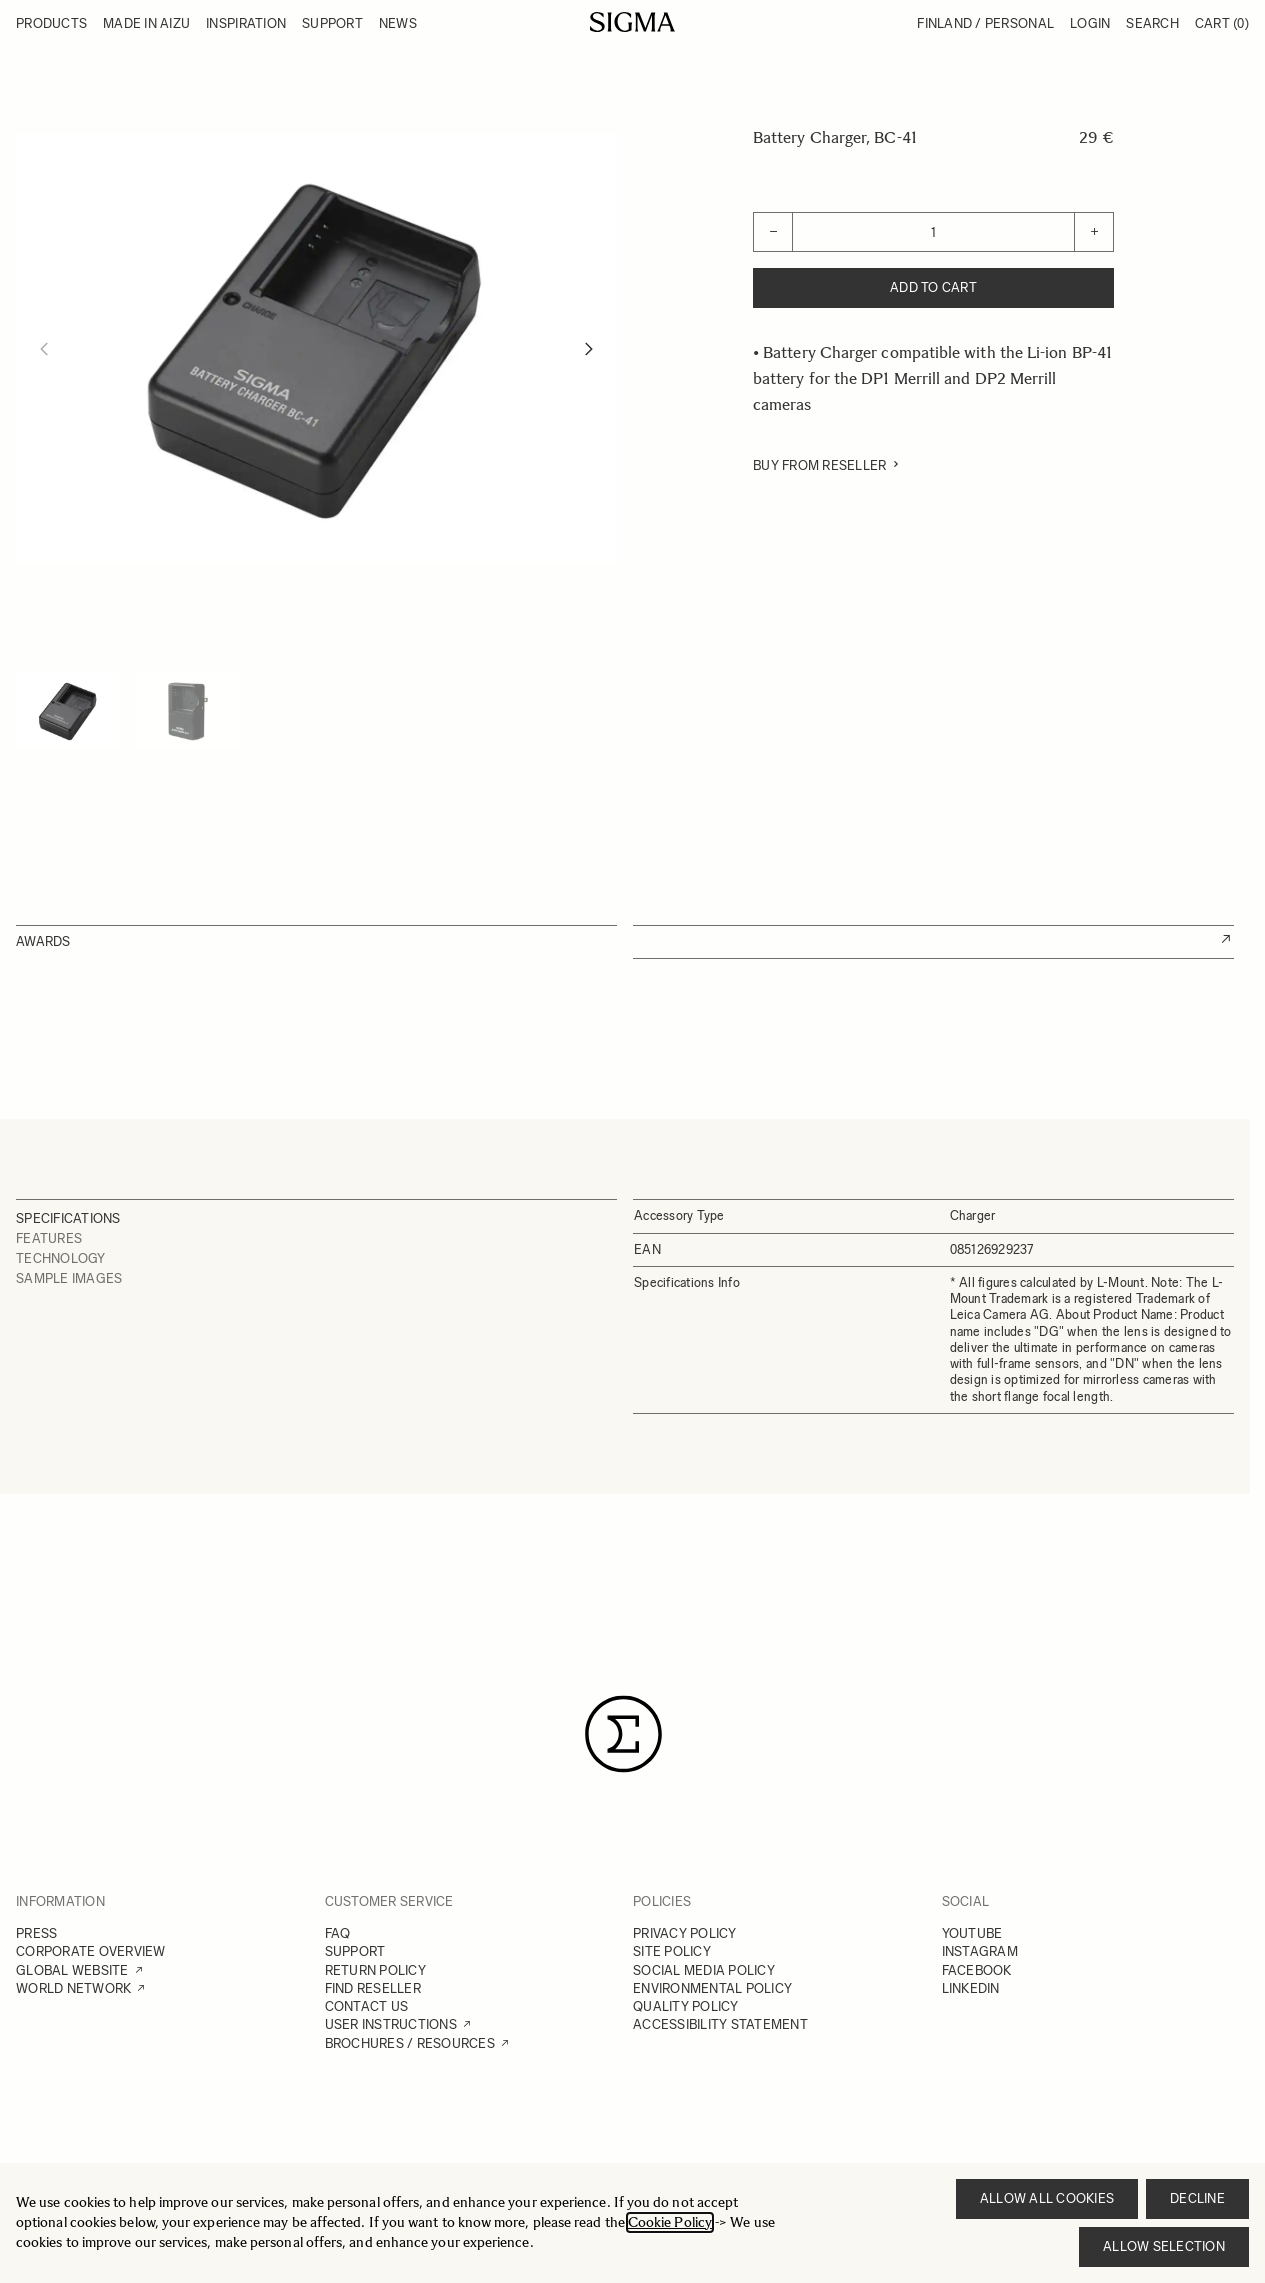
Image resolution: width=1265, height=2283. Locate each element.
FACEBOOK (977, 1970)
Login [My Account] (1090, 23)
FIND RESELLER (373, 1988)
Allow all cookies (1047, 2198)
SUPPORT (355, 1951)
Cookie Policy (670, 2222)
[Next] (589, 349)
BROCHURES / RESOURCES (410, 2043)
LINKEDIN (971, 1988)
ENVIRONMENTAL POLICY (712, 1988)
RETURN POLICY (375, 1970)
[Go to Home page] (632, 22)
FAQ (338, 1933)
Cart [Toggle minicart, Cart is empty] (1222, 23)
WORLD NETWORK (73, 1988)
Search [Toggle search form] (1152, 23)
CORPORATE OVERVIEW (91, 1951)
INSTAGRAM (980, 1951)
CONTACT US (367, 2006)
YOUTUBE (972, 1933)
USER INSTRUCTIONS (391, 2024)
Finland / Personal (985, 23)
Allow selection (1164, 2246)
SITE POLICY (672, 1951)
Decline (1197, 2198)
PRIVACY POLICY (685, 1933)
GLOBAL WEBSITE (72, 1970)
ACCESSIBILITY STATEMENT (720, 2024)
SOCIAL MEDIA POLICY (704, 1970)
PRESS (36, 1933)
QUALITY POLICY (686, 2006)
